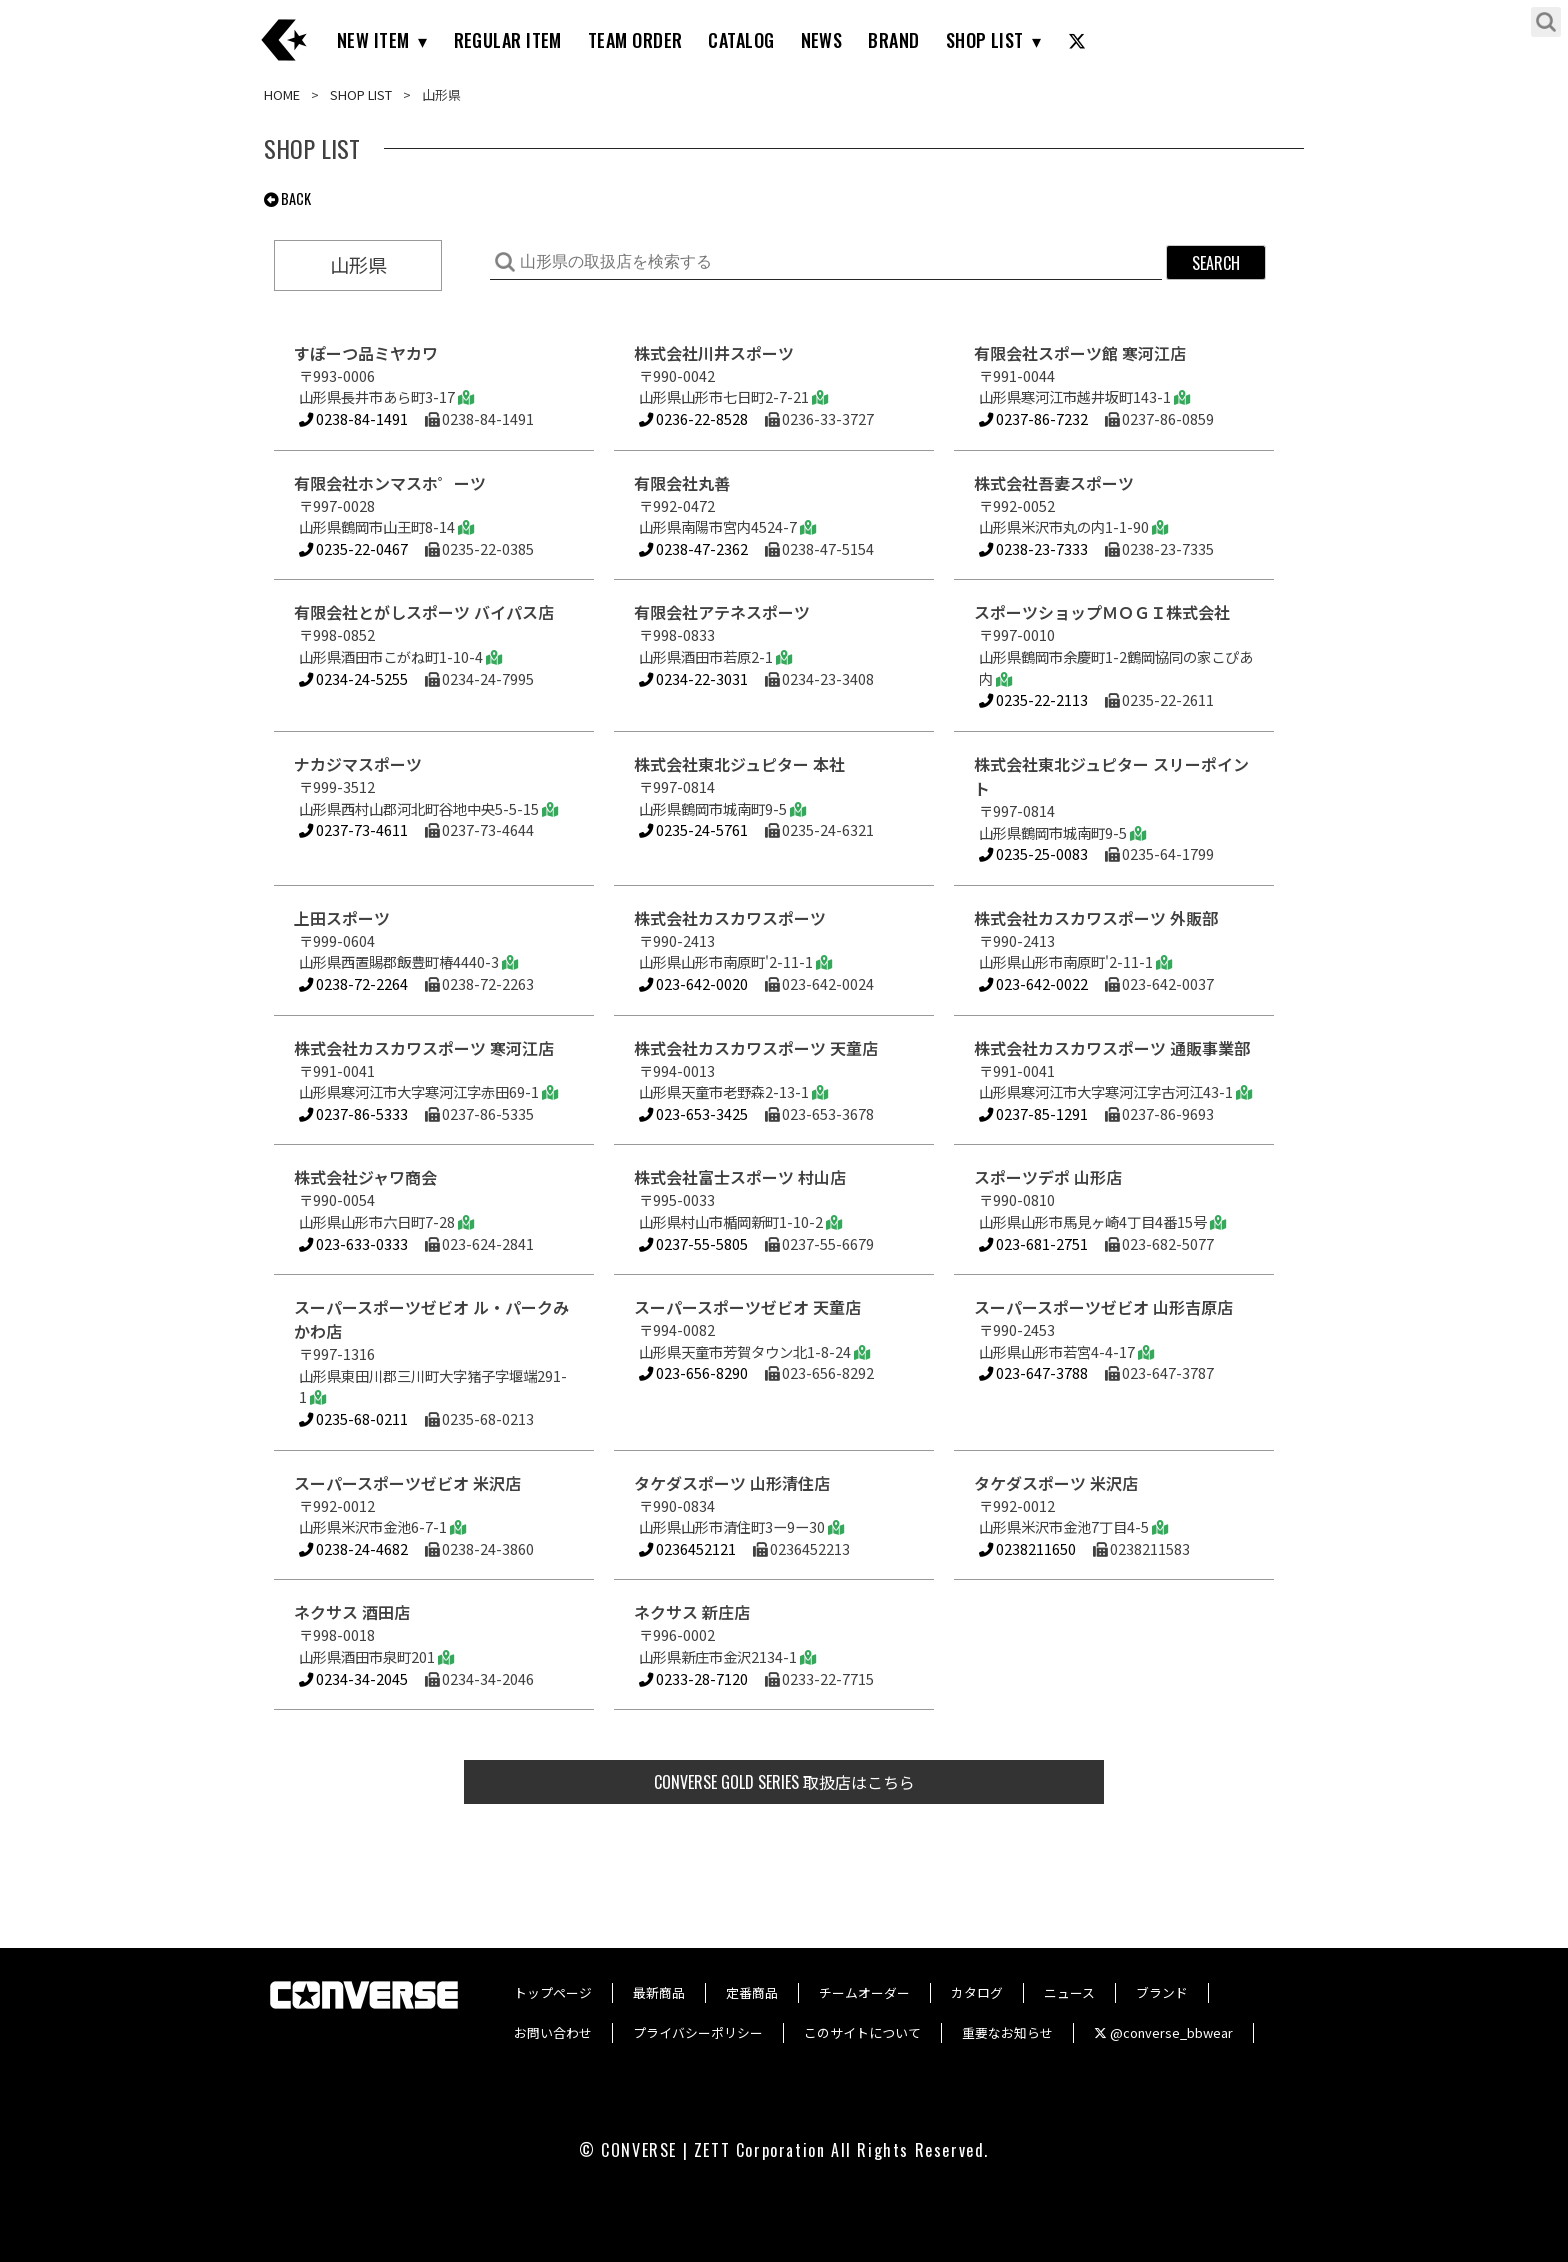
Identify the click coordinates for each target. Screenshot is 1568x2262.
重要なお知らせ (1007, 2032)
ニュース (1069, 1992)
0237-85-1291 (1033, 1113)
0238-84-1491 (353, 418)
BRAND (893, 40)
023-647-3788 (1033, 1372)
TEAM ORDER (635, 40)
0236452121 (687, 1548)
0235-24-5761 (693, 829)
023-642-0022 (1033, 983)
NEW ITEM (373, 40)
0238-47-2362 (693, 548)
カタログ (977, 1992)
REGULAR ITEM (508, 40)
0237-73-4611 (353, 829)
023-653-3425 (693, 1113)
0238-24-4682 (353, 1548)
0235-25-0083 (1033, 853)
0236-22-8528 (693, 418)
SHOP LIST (985, 40)
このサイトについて (862, 2032)
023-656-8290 (693, 1372)
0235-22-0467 (353, 548)
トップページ (553, 1992)
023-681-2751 (1033, 1243)
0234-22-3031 (693, 678)
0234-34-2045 (353, 1678)
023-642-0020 (693, 983)
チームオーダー (864, 1992)
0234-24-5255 (353, 678)
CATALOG (741, 40)
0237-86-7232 (1033, 418)
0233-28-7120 (693, 1678)
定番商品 (752, 1992)
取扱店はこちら (784, 1782)
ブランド (1162, 1992)
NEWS (822, 40)
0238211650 (1027, 1548)
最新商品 (659, 1992)
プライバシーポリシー (698, 2032)
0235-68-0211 (353, 1418)
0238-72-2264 (353, 983)
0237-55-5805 (693, 1243)
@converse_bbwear (1163, 2032)
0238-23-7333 (1033, 548)
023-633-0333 (353, 1243)
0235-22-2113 (1033, 699)
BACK (287, 198)
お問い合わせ (553, 2032)
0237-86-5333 (353, 1113)
